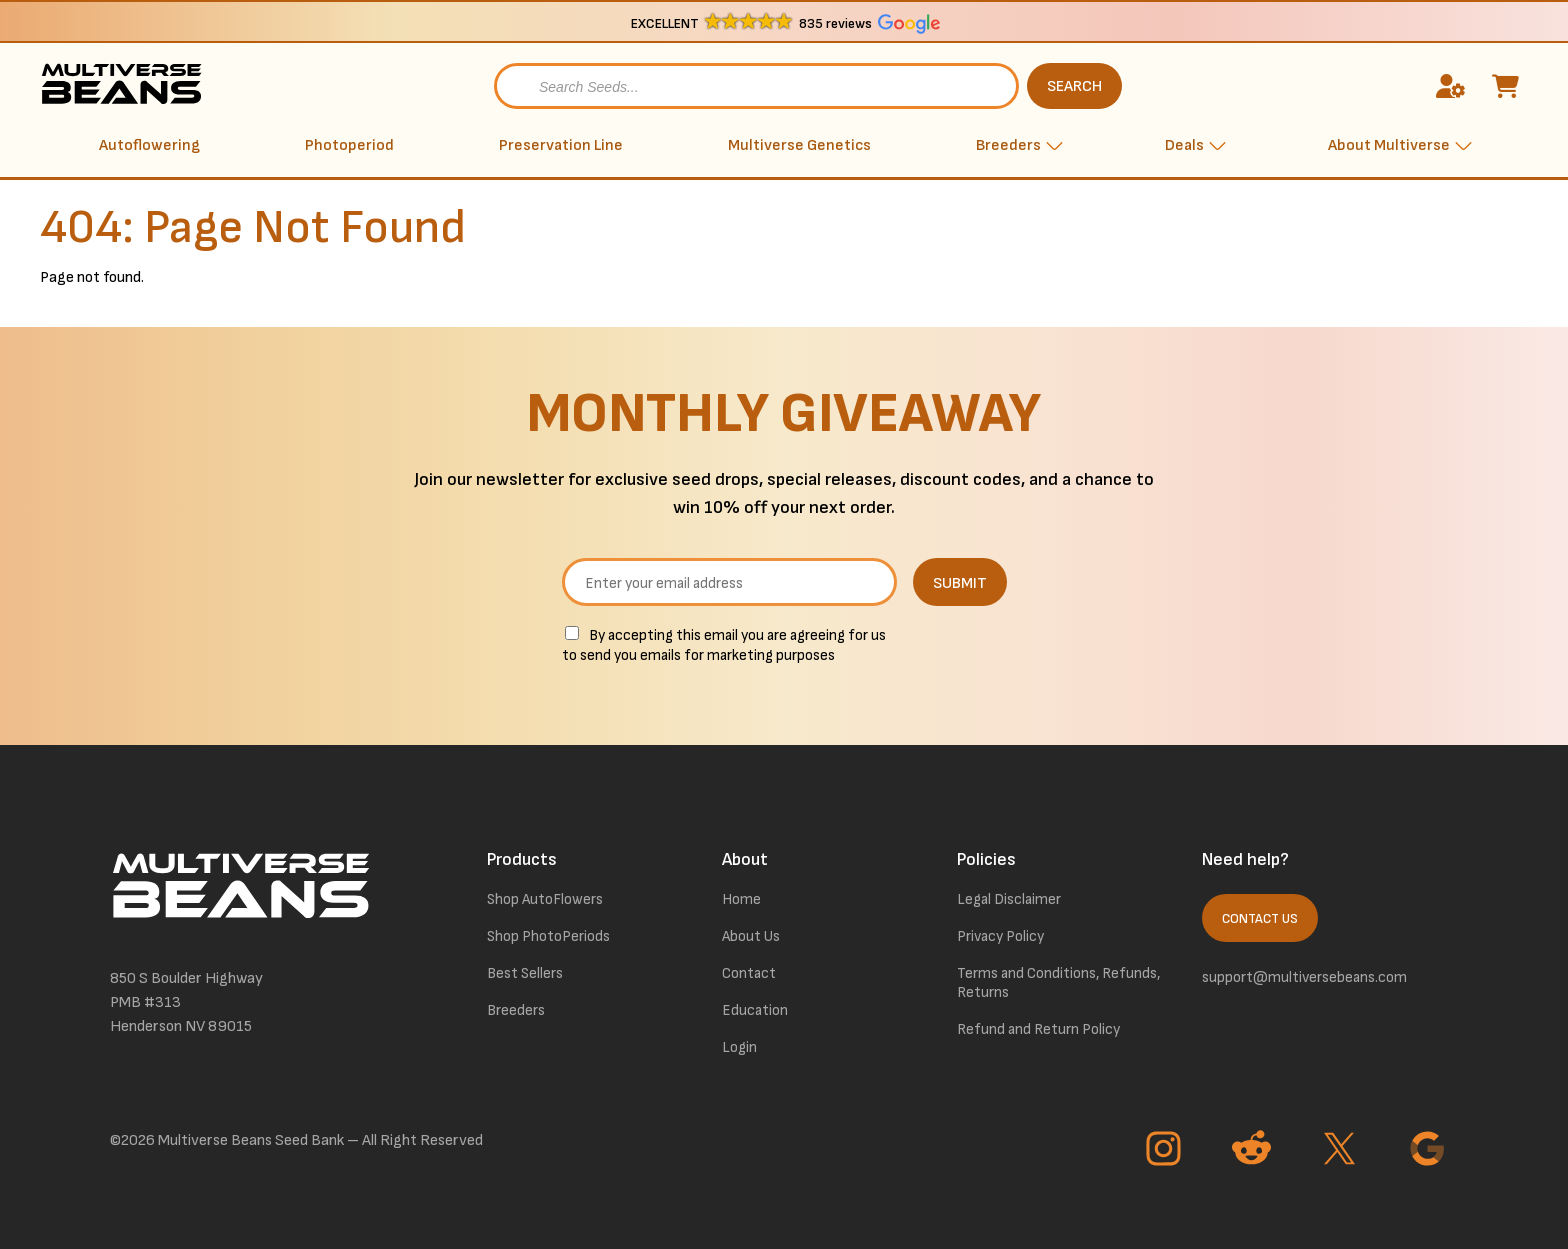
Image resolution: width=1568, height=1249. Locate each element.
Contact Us (1260, 919)
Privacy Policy (1000, 936)
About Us (751, 936)
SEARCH (1074, 86)
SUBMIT (960, 583)
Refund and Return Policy (1038, 1029)
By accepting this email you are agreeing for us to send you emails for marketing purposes (724, 645)
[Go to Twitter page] (1342, 1151)
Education (755, 1010)
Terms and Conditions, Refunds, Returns (1058, 983)
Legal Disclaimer (1009, 899)
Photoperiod (349, 145)
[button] (784, 22)
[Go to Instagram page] (1166, 1151)
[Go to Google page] (1430, 1151)
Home (741, 899)
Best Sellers (525, 973)
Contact (749, 973)
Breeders (516, 1010)
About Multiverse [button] (1389, 145)
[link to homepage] (125, 86)
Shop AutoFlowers (545, 899)
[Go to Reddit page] (1254, 1151)
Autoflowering (149, 145)
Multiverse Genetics (799, 145)
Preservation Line (561, 145)
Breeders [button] (1008, 145)
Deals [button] (1184, 145)
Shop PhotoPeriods (548, 936)
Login (739, 1047)
